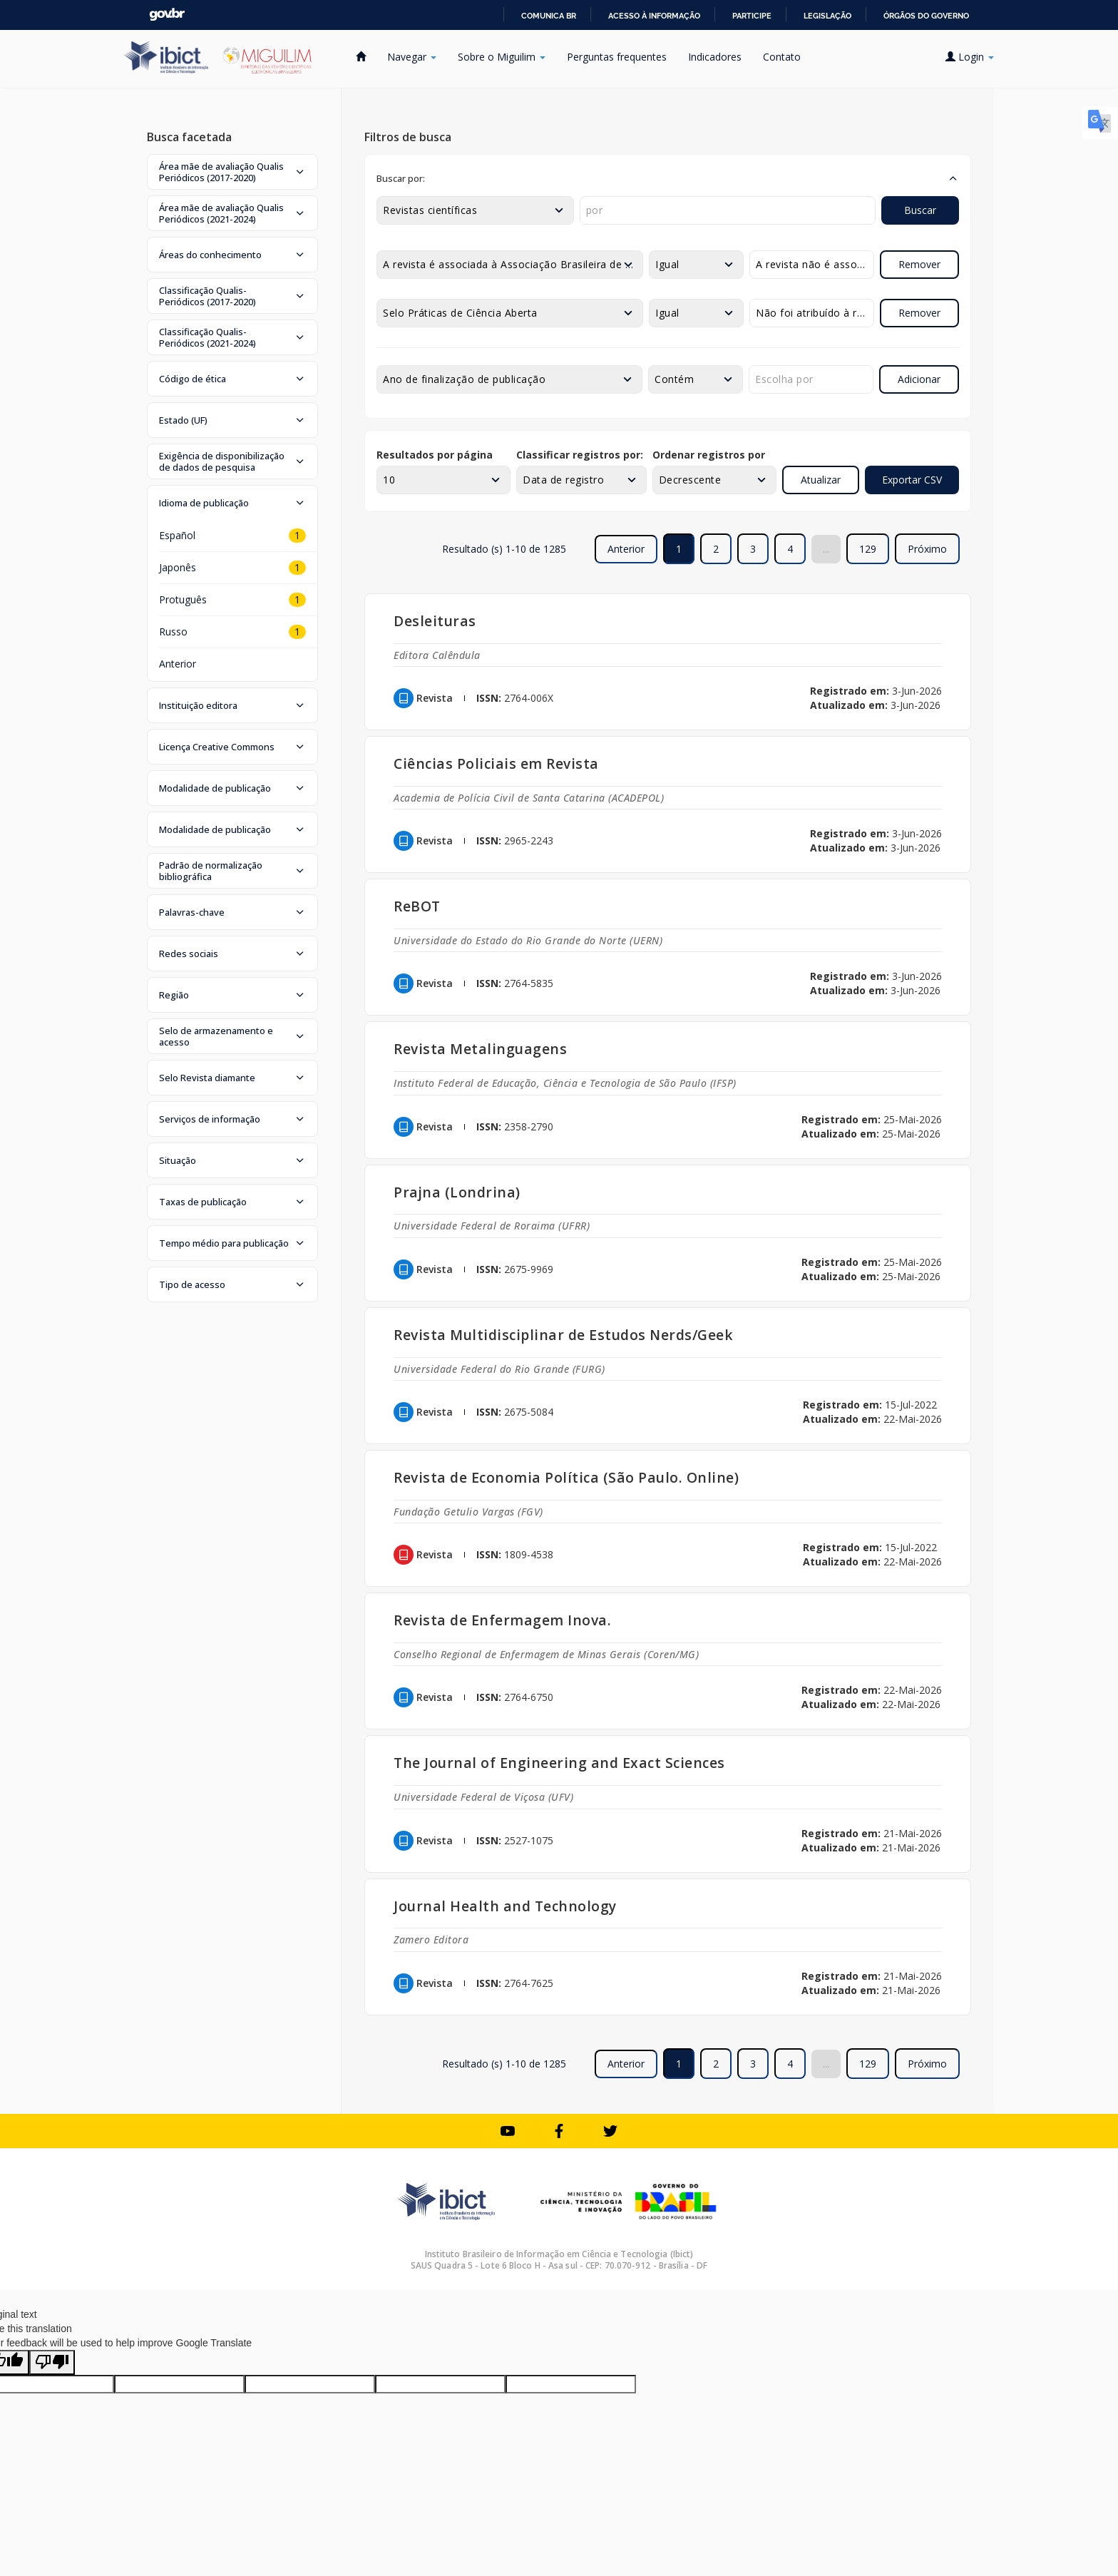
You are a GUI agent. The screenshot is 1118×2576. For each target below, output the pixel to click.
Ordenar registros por (708, 454)
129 (867, 549)
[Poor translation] (52, 2362)
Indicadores (715, 56)
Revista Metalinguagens (480, 1048)
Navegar (411, 56)
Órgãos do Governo (926, 16)
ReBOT (417, 906)
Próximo (927, 549)
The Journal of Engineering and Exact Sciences (559, 1762)
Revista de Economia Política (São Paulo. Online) (566, 1477)
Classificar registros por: (579, 454)
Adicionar (919, 379)
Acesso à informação (654, 16)
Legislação (827, 16)
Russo (173, 631)
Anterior (177, 663)
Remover (919, 264)
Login (969, 56)
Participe (751, 16)
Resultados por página (434, 454)
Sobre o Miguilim (501, 56)
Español (177, 535)
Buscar (920, 210)
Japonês (177, 567)
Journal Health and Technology (505, 1906)
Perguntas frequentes (617, 56)
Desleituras (435, 620)
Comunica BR (548, 16)
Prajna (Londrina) (457, 1192)
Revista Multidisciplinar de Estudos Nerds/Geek (563, 1334)
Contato (782, 56)
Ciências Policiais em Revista (496, 763)
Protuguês (183, 599)
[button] (232, 172)
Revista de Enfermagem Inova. (502, 1620)
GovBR (167, 14)
